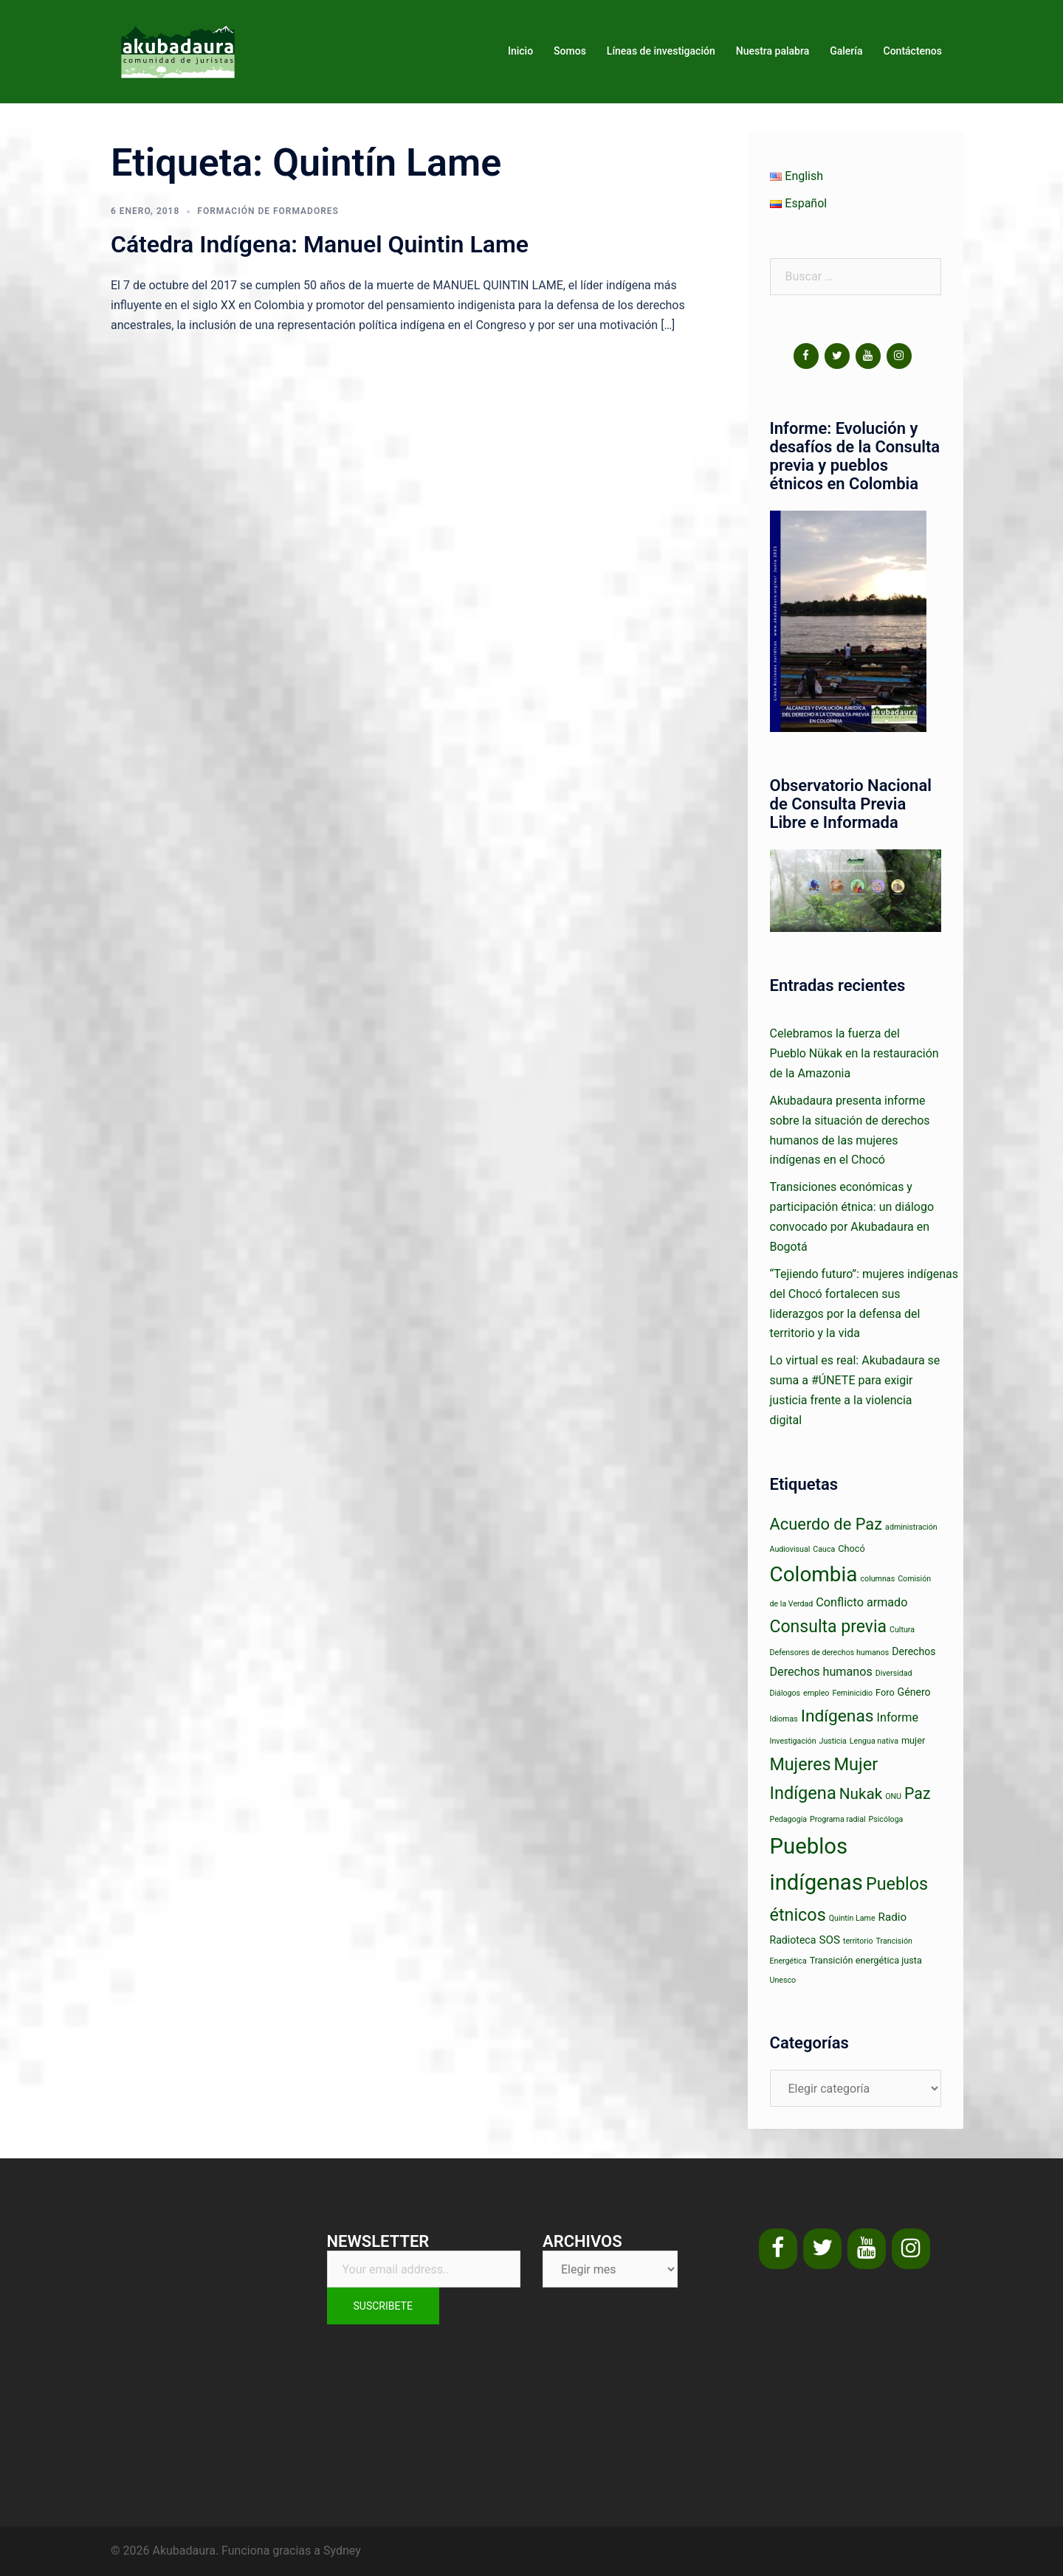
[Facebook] (806, 356)
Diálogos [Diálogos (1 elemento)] (785, 1693)
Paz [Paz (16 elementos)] (917, 1793)
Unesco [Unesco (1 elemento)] (783, 1980)
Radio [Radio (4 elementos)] (892, 1917)
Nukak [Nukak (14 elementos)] (861, 1794)
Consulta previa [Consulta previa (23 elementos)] (828, 1627)
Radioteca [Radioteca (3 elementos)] (793, 1940)
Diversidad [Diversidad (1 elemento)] (893, 1673)
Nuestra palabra (772, 51)
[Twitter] (837, 356)
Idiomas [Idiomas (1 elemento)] (784, 1719)
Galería (846, 51)
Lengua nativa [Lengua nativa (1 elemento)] (874, 1741)
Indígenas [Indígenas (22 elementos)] (837, 1716)
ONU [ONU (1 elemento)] (893, 1796)
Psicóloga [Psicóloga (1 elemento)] (886, 1819)
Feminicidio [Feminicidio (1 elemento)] (852, 1693)
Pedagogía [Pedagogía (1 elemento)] (789, 1819)
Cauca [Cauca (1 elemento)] (824, 1549)
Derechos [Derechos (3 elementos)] (913, 1651)
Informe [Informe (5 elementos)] (897, 1717)
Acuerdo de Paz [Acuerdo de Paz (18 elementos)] (826, 1524)
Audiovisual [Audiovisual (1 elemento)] (790, 1549)
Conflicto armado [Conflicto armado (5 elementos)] (861, 1602)
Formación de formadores (268, 211)
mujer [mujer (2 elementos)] (913, 1740)
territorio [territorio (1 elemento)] (858, 1941)
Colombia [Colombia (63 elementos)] (814, 1574)
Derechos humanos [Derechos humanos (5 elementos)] (821, 1672)
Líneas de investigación (661, 51)
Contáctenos (913, 51)
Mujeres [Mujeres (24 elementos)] (800, 1764)
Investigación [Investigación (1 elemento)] (793, 1741)
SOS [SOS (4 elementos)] (829, 1940)
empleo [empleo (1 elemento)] (816, 1693)
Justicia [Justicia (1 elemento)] (833, 1741)
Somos (570, 51)
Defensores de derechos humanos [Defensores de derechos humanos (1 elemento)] (830, 1652)
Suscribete (383, 2306)
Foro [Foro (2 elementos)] (885, 1692)
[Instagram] (899, 356)
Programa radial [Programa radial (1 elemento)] (837, 1819)
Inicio (520, 51)
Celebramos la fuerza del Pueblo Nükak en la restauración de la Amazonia (854, 1053)
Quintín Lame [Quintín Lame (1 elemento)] (852, 1918)
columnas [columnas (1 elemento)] (878, 1579)
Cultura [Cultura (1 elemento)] (902, 1629)
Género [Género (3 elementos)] (914, 1692)
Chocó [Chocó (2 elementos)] (851, 1548)
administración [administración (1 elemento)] (911, 1527)
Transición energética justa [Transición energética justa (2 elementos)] (866, 1960)
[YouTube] (868, 356)
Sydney (342, 2551)
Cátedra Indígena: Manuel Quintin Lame (320, 244)
